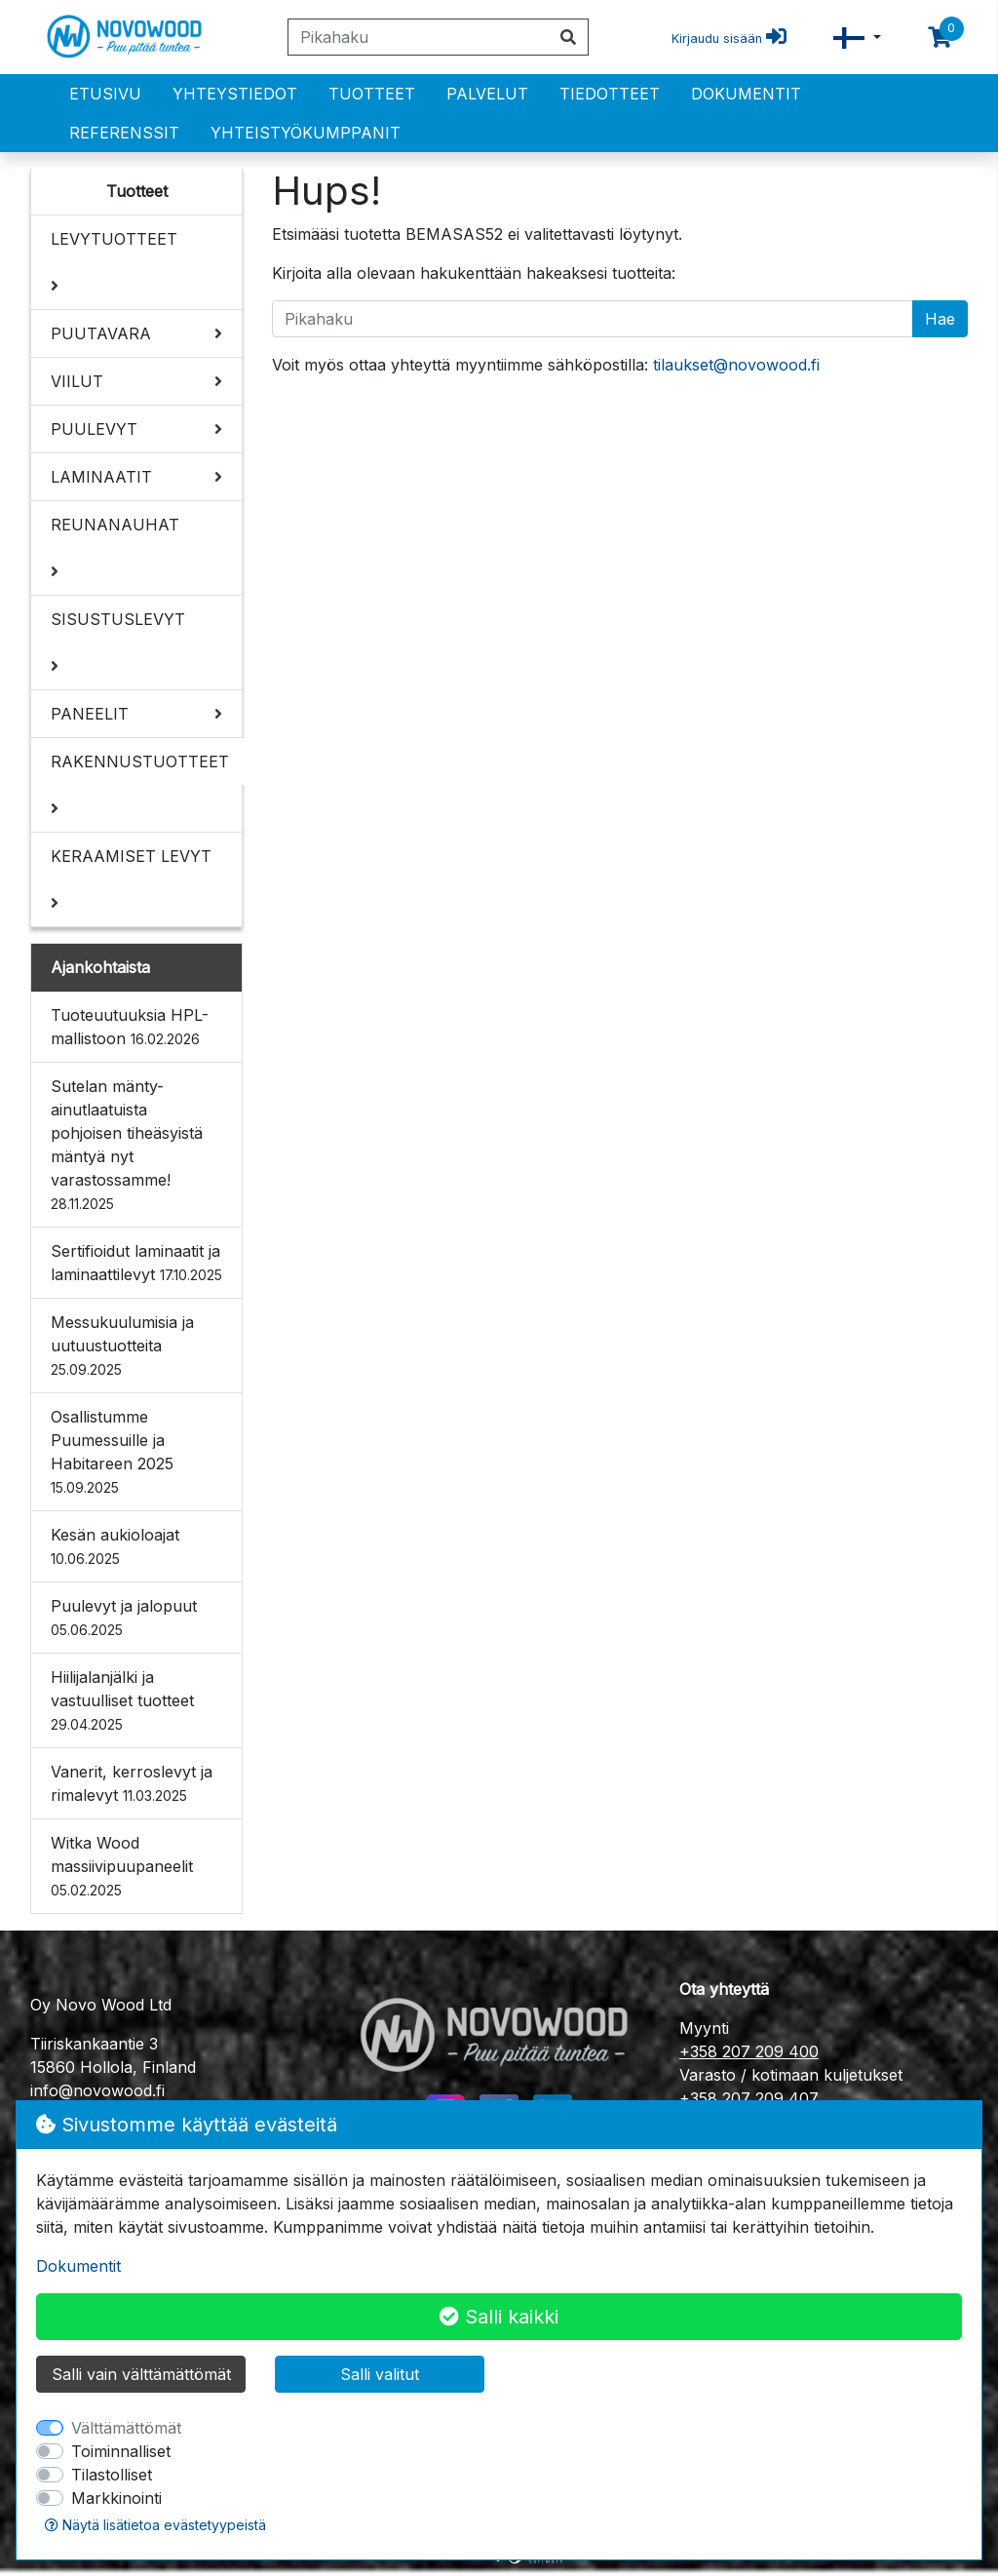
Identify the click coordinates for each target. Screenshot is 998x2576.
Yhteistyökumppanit (306, 132)
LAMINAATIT (101, 477)
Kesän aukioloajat (115, 1546)
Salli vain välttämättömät (141, 2374)
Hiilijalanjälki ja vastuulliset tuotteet (122, 1700)
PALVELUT (487, 93)
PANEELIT (90, 713)
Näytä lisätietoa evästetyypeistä (155, 2525)
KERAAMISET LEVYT (131, 856)
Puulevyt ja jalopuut (124, 1617)
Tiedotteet (609, 93)
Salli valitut (379, 2374)
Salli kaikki (499, 2316)
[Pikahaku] (419, 37)
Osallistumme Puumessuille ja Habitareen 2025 (112, 1451)
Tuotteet (371, 93)
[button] (857, 37)
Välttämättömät (126, 2428)
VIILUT (77, 381)
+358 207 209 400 (749, 2051)
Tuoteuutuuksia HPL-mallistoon (130, 1026)
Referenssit (124, 132)
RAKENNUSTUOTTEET (140, 761)
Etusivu (105, 93)
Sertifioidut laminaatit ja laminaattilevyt (136, 1262)
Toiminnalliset (121, 2451)
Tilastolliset (111, 2474)
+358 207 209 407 (749, 2098)
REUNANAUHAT (115, 524)
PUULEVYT (94, 429)
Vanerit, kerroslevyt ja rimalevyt (131, 1783)
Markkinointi (116, 2498)
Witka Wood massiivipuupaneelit (122, 1865)
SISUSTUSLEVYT (118, 619)
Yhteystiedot (235, 93)
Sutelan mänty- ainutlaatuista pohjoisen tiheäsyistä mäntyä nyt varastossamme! (127, 1144)
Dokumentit (746, 93)
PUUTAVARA (101, 333)
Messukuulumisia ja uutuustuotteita (122, 1345)
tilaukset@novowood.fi (736, 364)
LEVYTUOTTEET (114, 239)
